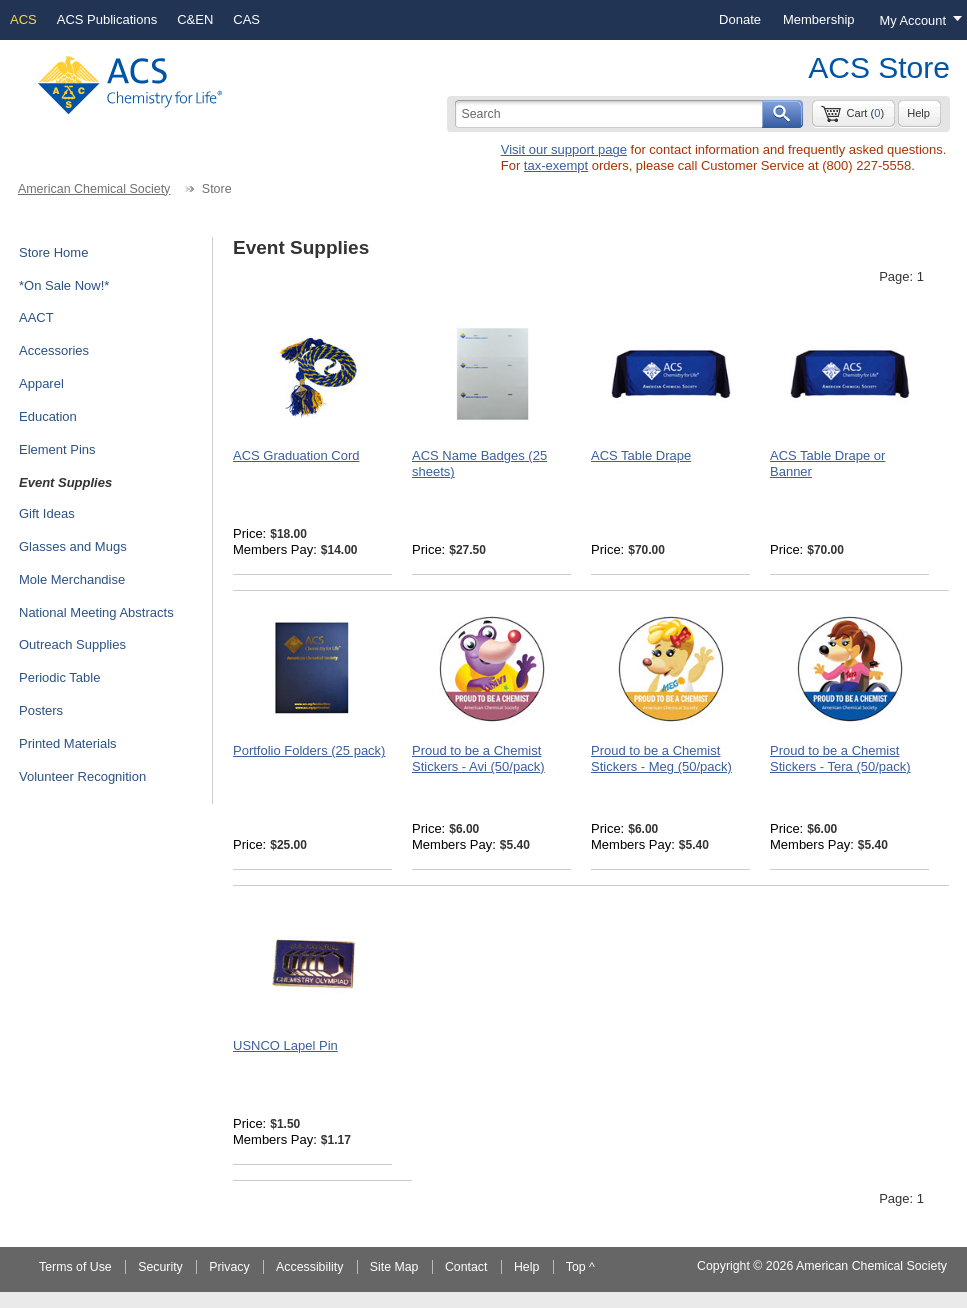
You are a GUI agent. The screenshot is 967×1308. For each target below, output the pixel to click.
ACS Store (879, 67)
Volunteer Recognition (82, 776)
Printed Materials (68, 743)
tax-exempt (556, 165)
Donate (740, 19)
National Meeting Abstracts (96, 612)
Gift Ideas (47, 513)
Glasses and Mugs (73, 546)
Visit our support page (564, 149)
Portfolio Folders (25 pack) (309, 750)
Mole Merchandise (72, 579)
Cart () (865, 113)
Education (48, 416)
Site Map (394, 1267)
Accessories (54, 350)
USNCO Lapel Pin (285, 1045)
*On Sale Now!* (64, 285)
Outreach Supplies (72, 644)
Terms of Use (75, 1267)
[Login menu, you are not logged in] (916, 20)
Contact (466, 1267)
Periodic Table (59, 677)
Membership (819, 19)
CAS (246, 19)
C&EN (195, 19)
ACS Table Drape (641, 455)
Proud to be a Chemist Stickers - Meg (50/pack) (661, 758)
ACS (23, 19)
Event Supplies (65, 482)
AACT (36, 317)
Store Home (53, 252)
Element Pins (57, 449)
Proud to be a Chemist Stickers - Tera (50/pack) (840, 758)
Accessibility (309, 1267)
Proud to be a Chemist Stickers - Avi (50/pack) (478, 758)
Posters (41, 710)
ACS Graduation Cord (296, 455)
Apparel (41, 383)
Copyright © (729, 1266)
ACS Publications (107, 19)
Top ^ (580, 1267)
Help (918, 113)
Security (160, 1267)
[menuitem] (740, 20)
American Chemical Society (94, 189)
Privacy (229, 1267)
